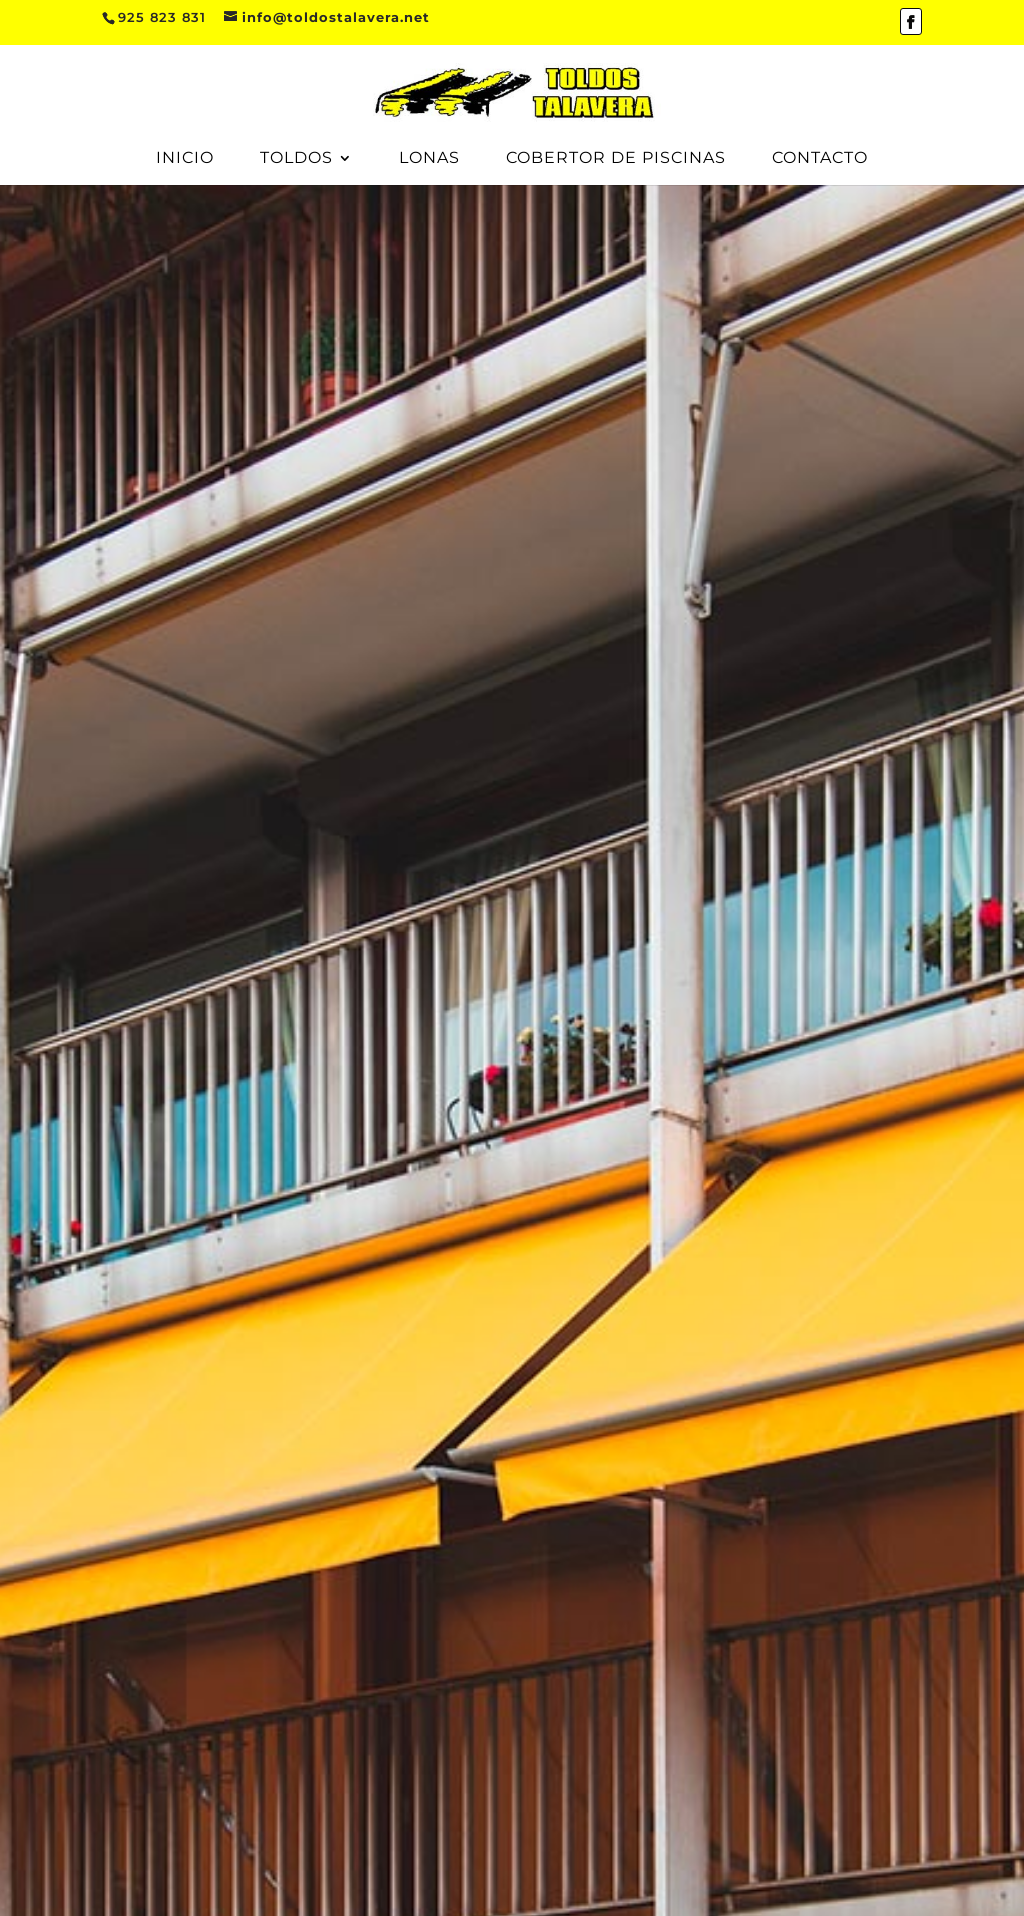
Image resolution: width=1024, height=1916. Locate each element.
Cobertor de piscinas (616, 159)
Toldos (296, 159)
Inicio (185, 159)
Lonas (429, 159)
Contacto (820, 159)
